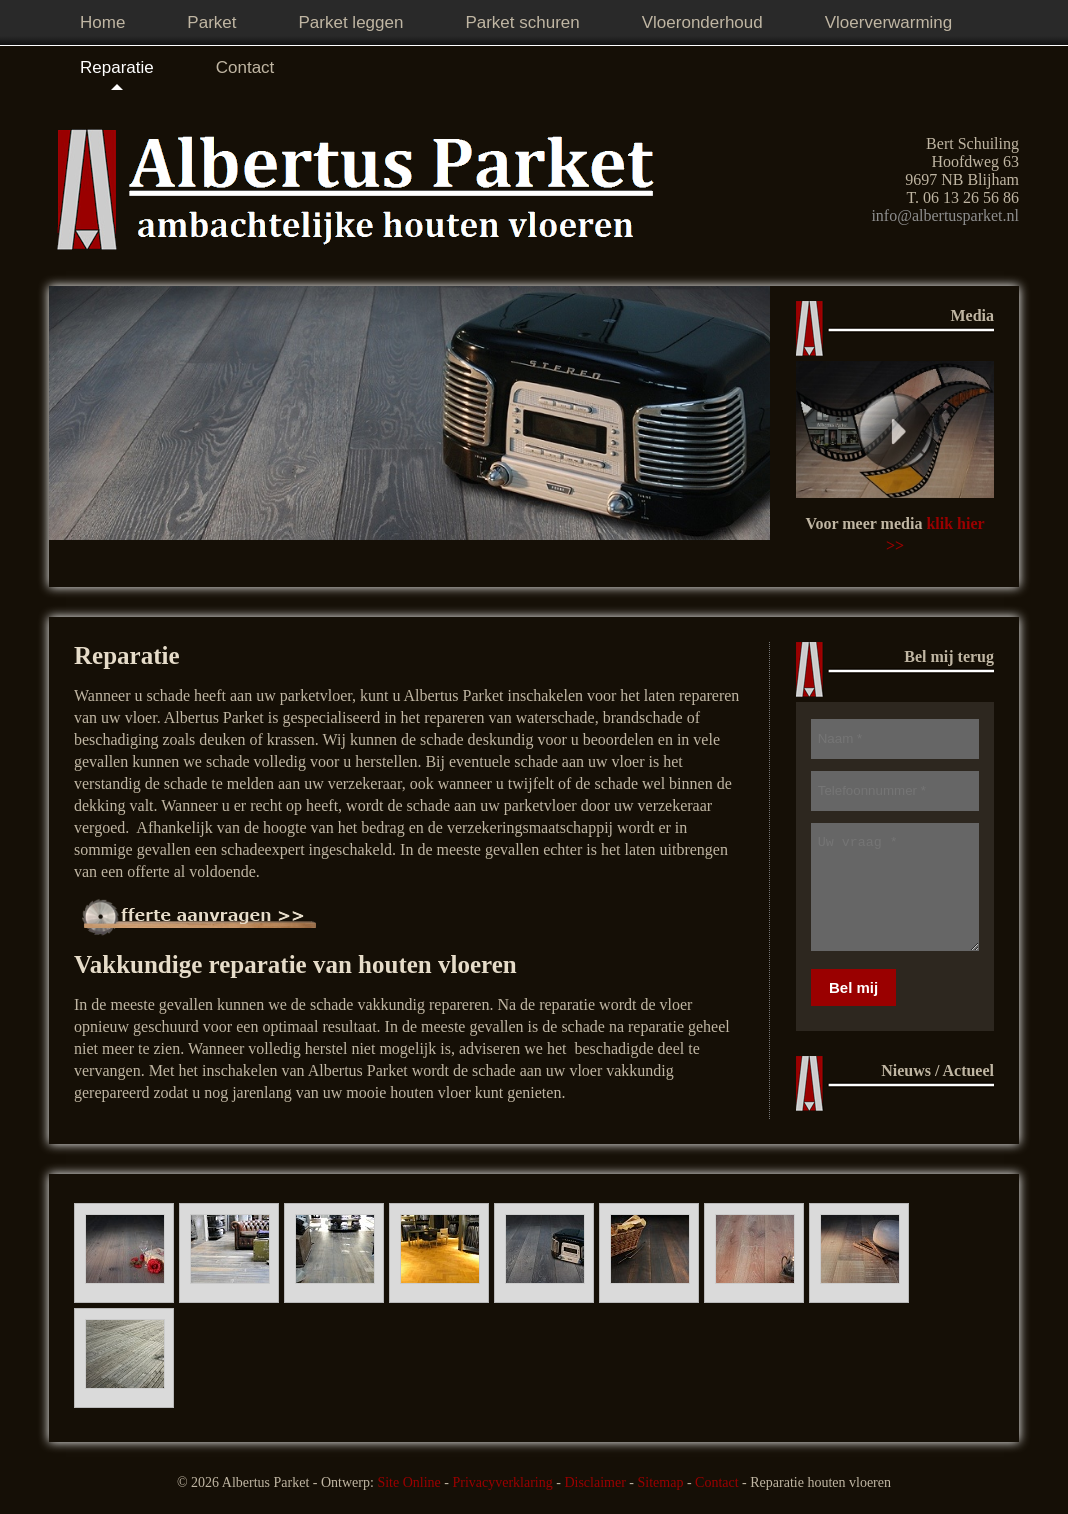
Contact (717, 1482)
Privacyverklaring (502, 1482)
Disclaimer (594, 1482)
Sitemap (661, 1482)
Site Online (408, 1482)
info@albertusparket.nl (945, 215)
